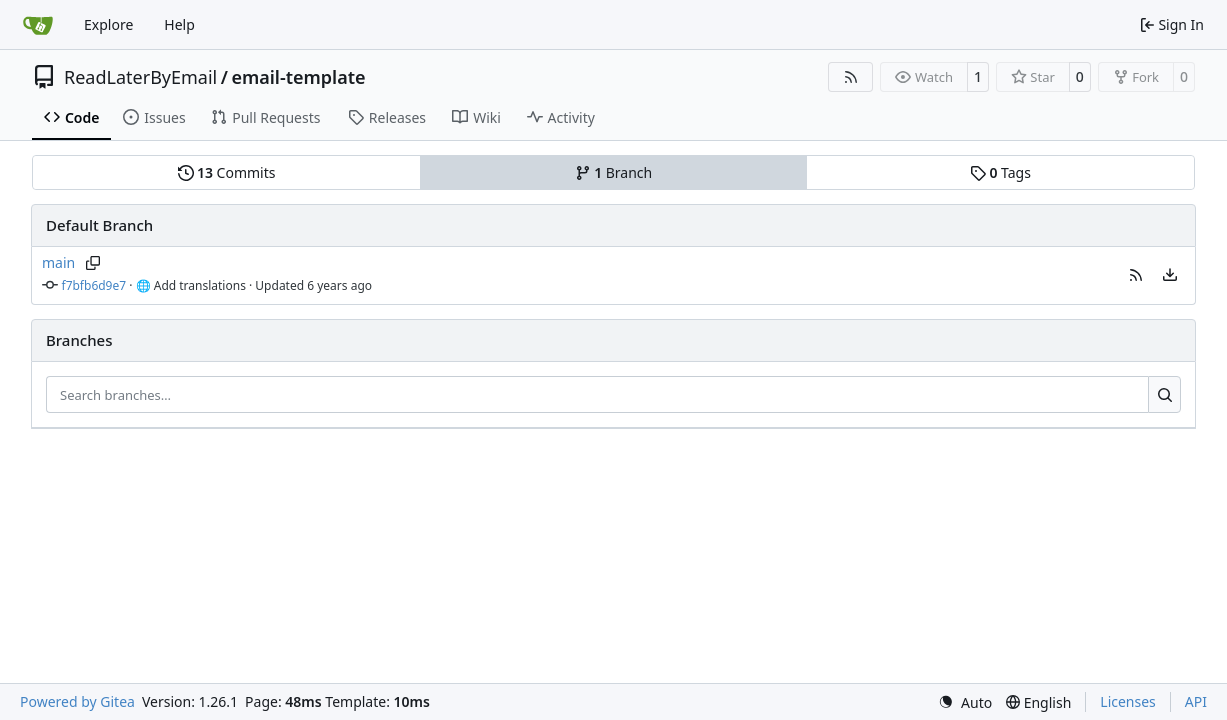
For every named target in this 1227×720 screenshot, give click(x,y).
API (1196, 701)
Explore (108, 24)
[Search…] (1164, 395)
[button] (1136, 275)
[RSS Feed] (851, 77)
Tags (1000, 172)
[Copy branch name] (92, 263)
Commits (227, 172)
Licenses (1128, 701)
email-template (298, 77)
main (58, 262)
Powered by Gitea (77, 701)
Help (179, 24)
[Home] (38, 25)
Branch (614, 172)
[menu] (1170, 275)
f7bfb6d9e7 (94, 285)
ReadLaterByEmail (140, 77)
